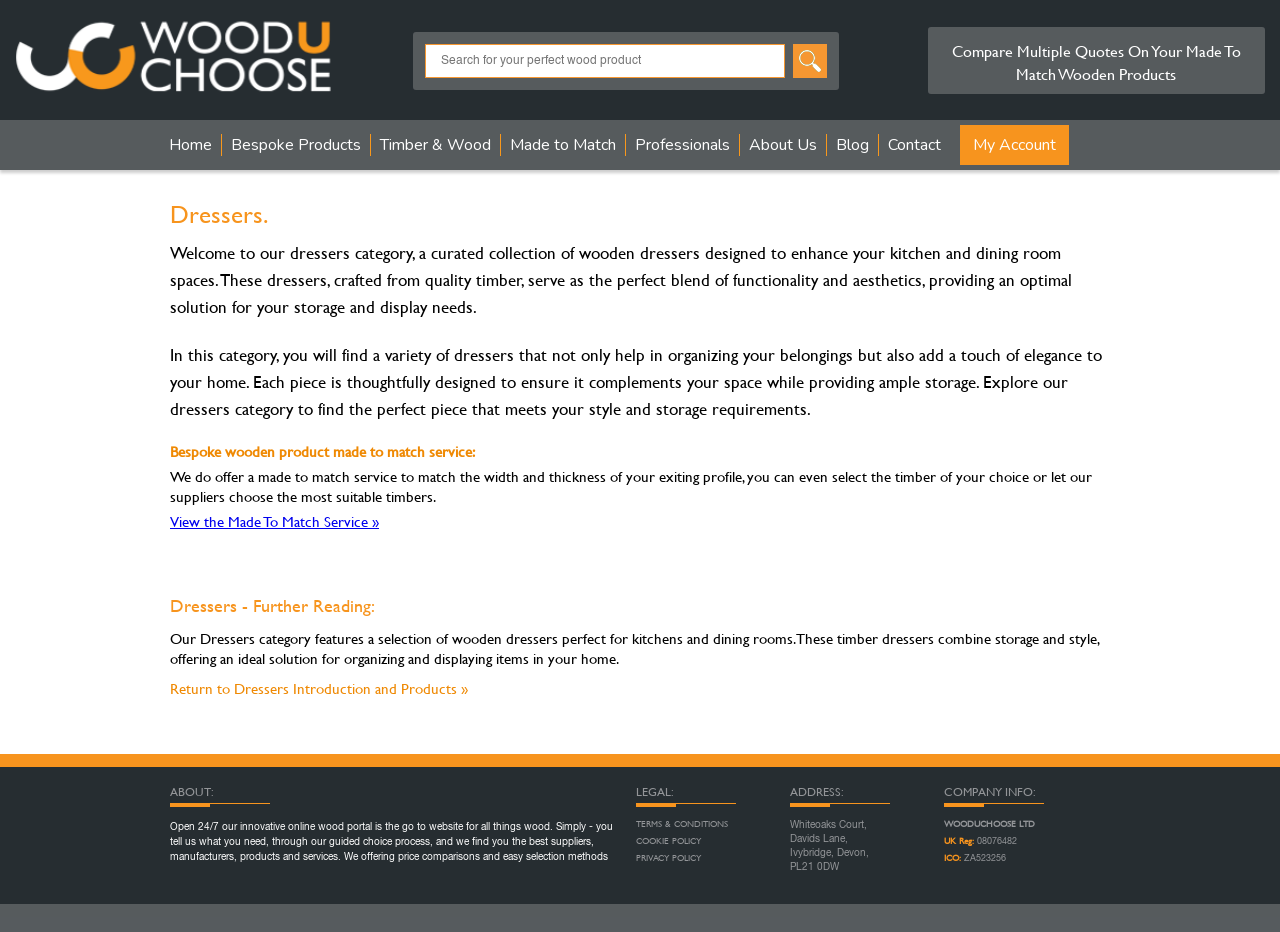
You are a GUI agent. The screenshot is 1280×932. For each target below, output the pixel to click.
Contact (914, 145)
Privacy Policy (668, 858)
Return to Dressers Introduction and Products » (319, 688)
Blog (852, 145)
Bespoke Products (296, 145)
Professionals (682, 145)
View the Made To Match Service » (274, 521)
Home (190, 145)
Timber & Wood (435, 145)
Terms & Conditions (682, 824)
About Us (783, 145)
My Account (1014, 145)
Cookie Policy (668, 841)
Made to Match (563, 145)
